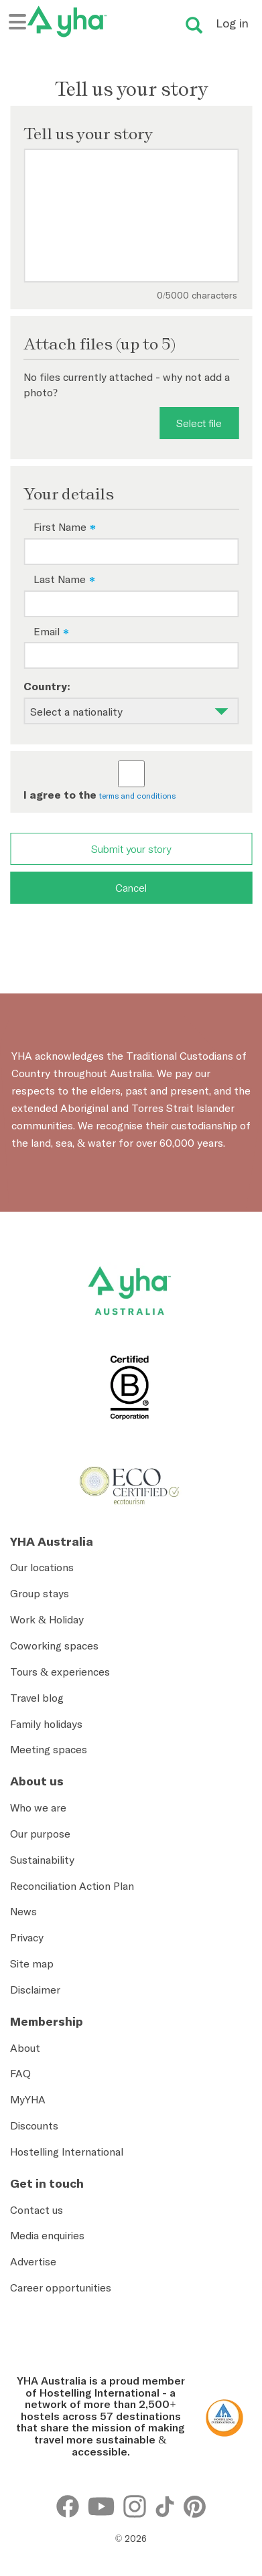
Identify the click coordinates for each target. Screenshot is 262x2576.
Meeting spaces (48, 1749)
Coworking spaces (54, 1645)
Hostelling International (66, 2151)
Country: (46, 686)
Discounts (34, 2125)
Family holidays (46, 1723)
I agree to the (59, 794)
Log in (232, 23)
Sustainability (42, 1859)
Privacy (27, 1937)
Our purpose (40, 1833)
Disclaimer (35, 1989)
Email (47, 631)
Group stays (39, 1593)
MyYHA (28, 2099)
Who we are (38, 1807)
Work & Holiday (47, 1619)
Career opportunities (60, 2287)
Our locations (42, 1567)
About (25, 2048)
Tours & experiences (60, 1671)
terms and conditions (137, 796)
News (23, 1911)
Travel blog (37, 1697)
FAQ (20, 2073)
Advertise (33, 2261)
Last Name (60, 579)
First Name (60, 527)
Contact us (36, 2210)
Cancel (131, 887)
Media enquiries (47, 2235)
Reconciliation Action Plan (72, 1886)
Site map (32, 1963)
